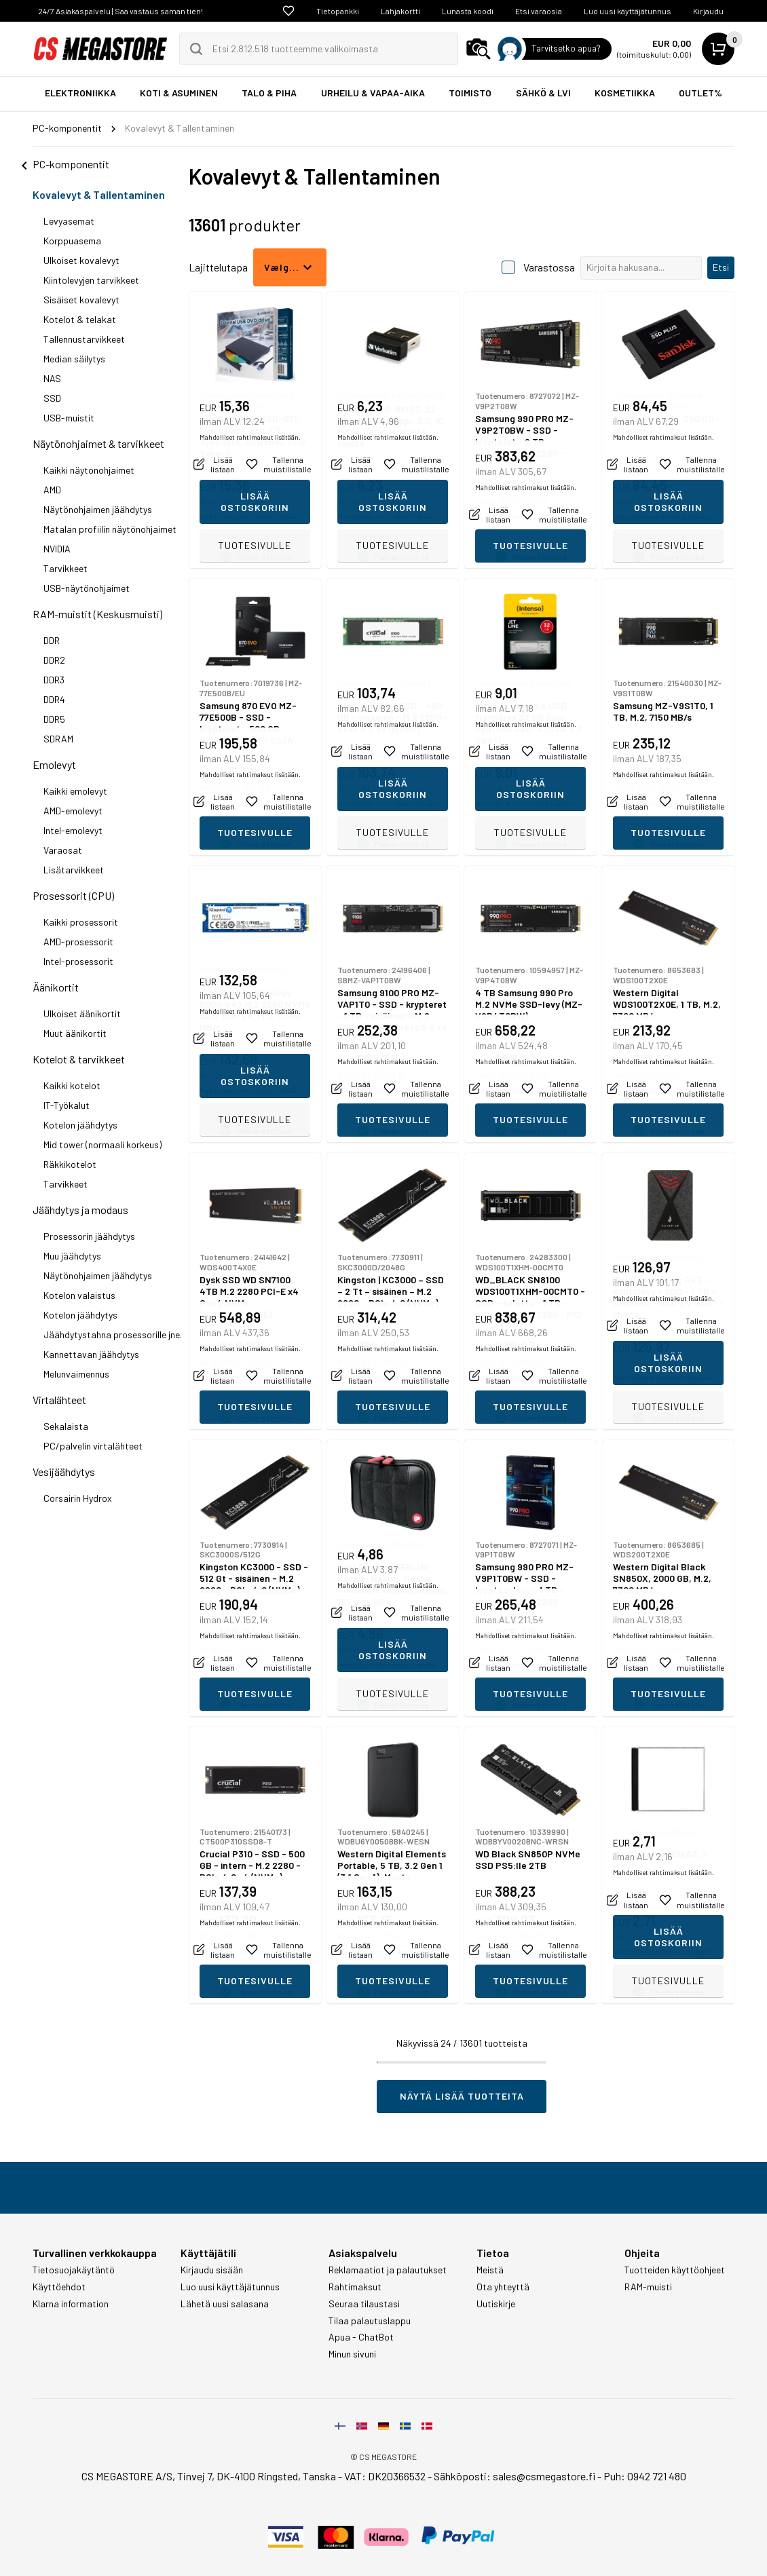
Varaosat (62, 850)
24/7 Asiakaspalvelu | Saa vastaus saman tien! (120, 11)
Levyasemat (68, 221)
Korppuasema (72, 240)
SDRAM (58, 738)
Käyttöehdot (59, 2286)
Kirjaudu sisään (212, 2270)
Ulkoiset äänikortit (82, 1013)
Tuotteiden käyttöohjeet (674, 2270)
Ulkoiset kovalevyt (81, 260)
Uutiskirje (495, 2303)
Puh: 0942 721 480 (644, 2475)
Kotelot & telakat (79, 319)
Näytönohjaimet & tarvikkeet (98, 443)
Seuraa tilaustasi (364, 2303)
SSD (52, 398)
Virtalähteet (59, 1399)
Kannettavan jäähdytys (91, 1354)
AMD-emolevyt (72, 810)
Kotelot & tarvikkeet (79, 1059)
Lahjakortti (400, 11)
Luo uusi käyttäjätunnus (627, 11)
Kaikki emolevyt (75, 791)
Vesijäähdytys (64, 1471)
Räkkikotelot (69, 1164)
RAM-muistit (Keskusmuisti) (97, 613)
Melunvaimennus (76, 1374)
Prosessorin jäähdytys (89, 1236)
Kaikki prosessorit (80, 922)
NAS (52, 378)
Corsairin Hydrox (77, 1498)
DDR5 (54, 719)
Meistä (490, 2270)
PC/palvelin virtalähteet (93, 1446)
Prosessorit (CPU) (73, 895)
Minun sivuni (352, 2354)
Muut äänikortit (75, 1033)
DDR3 (53, 679)
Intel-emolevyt (72, 830)
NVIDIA (57, 548)
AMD (52, 489)
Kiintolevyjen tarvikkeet (91, 280)
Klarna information (71, 2303)
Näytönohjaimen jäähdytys (97, 509)
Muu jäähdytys (72, 1256)
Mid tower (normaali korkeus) (102, 1144)
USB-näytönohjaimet (86, 588)
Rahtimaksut (355, 2286)
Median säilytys (74, 358)
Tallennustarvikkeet (84, 339)
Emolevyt (54, 764)
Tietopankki (337, 11)
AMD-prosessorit (78, 941)
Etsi (721, 267)
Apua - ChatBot (361, 2337)
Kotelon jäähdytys (80, 1125)
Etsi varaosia (538, 11)
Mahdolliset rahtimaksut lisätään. (250, 516)
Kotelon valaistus (79, 1295)
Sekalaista (65, 1426)
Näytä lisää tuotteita (462, 2096)
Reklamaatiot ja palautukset (388, 2270)
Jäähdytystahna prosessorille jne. (112, 1334)
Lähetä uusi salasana (225, 2303)
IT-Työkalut (66, 1105)
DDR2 (54, 660)
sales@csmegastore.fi (544, 2475)
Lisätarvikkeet (73, 869)
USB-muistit (68, 417)
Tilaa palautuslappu (370, 2320)
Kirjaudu (708, 11)
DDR (51, 640)
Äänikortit (56, 987)
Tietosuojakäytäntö (74, 2270)
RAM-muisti (648, 2286)
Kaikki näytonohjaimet (88, 470)
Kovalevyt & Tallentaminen (99, 194)
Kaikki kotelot (71, 1085)
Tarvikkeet (65, 568)
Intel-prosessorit (78, 961)
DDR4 (54, 699)
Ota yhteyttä (502, 2286)
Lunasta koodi (467, 11)
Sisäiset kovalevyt (81, 299)
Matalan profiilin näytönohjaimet (109, 529)
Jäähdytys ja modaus (80, 1209)
